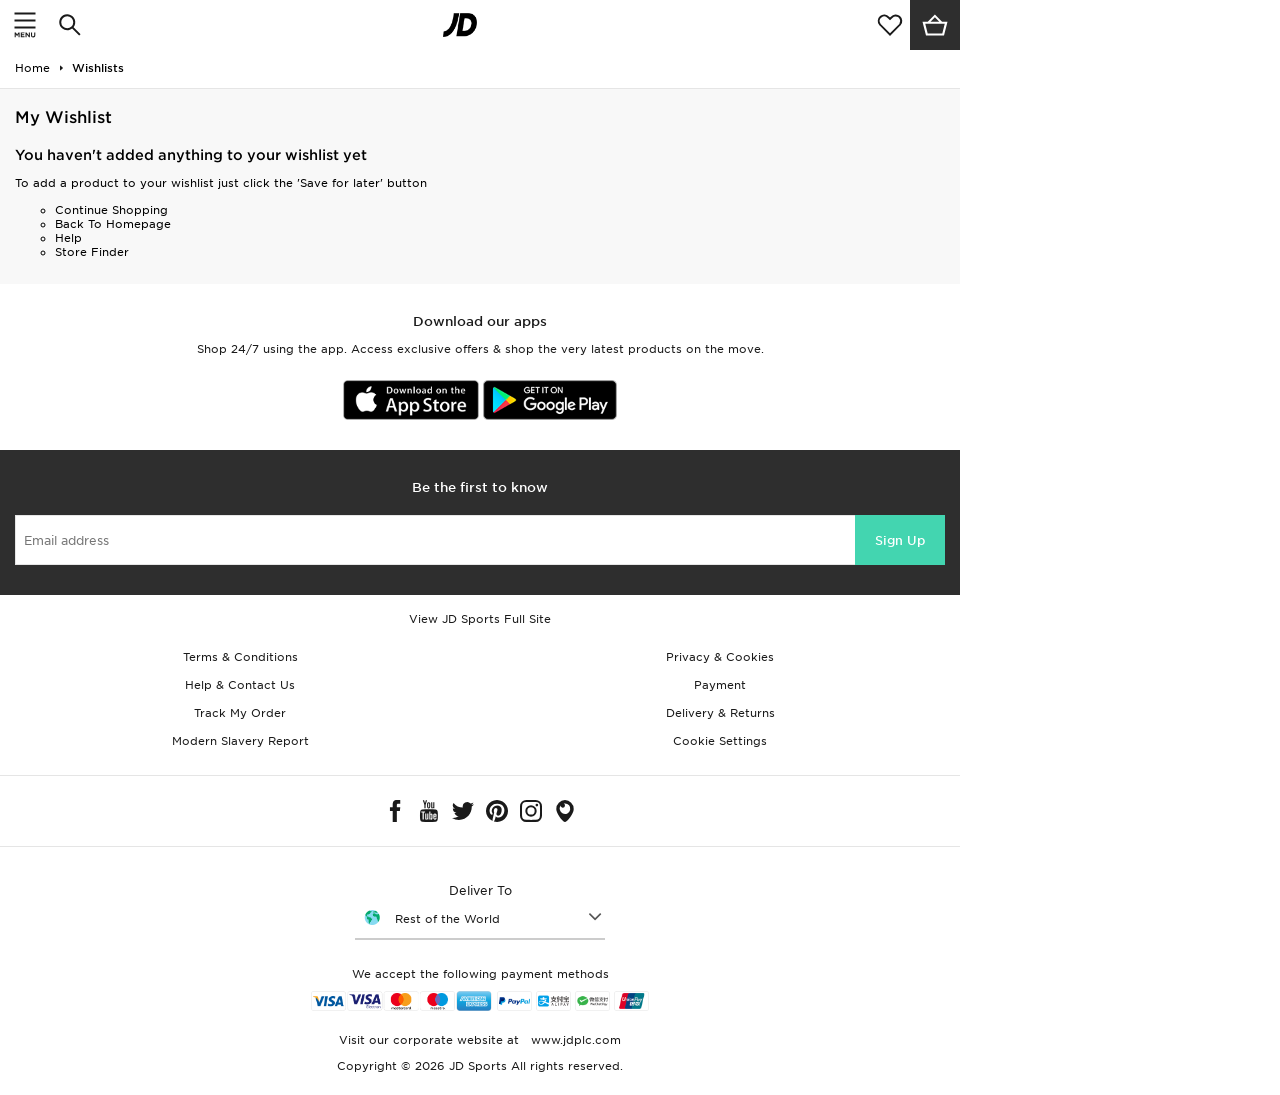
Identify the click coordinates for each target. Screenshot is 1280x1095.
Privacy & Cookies (720, 657)
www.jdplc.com (574, 1040)
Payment (720, 685)
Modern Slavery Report (240, 741)
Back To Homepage (113, 224)
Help (68, 238)
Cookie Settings (720, 741)
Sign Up (900, 540)
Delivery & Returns (720, 713)
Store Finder (92, 252)
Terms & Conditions (240, 657)
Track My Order (240, 713)
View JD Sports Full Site (480, 619)
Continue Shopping (111, 210)
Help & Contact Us (240, 685)
